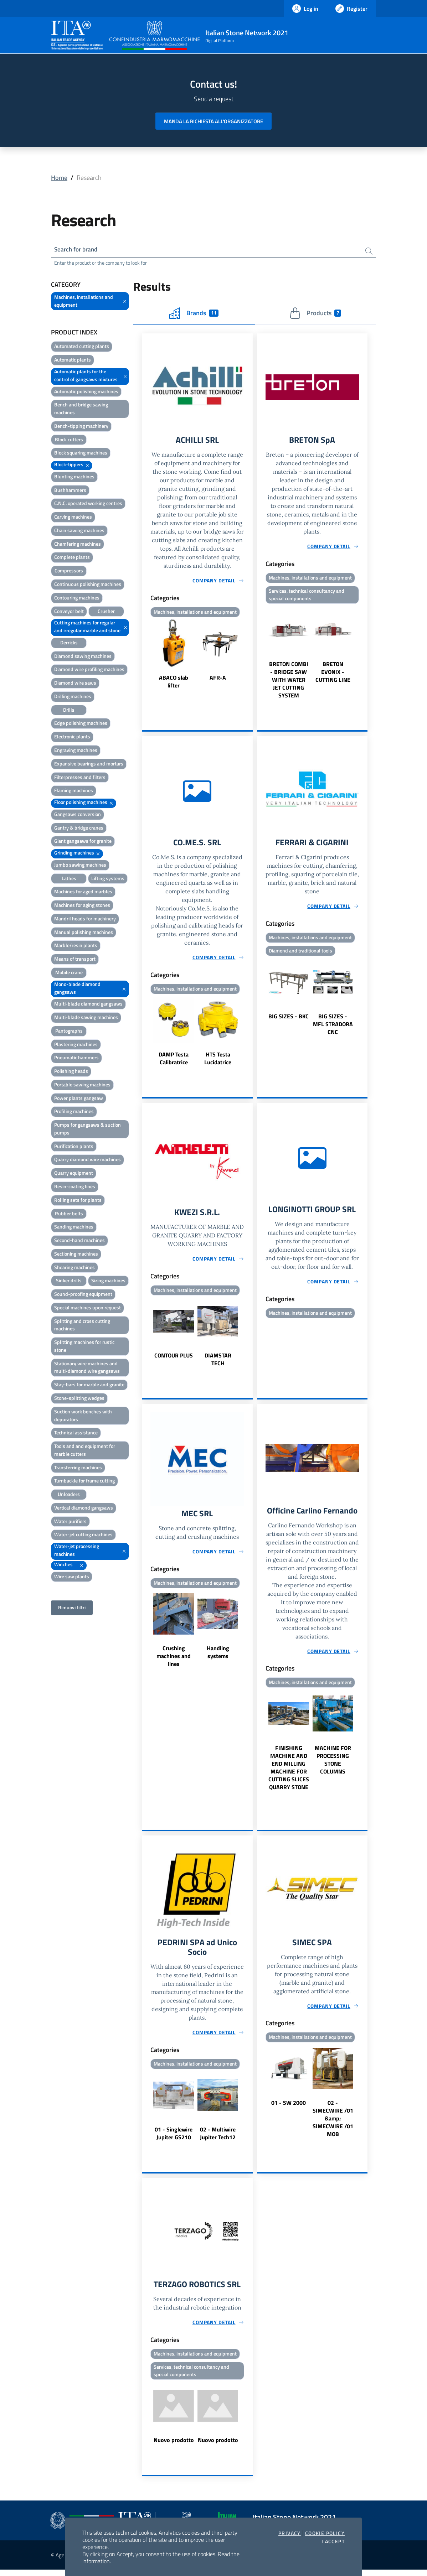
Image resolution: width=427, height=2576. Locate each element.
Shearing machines (74, 1268)
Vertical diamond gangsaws (83, 1508)
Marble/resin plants (75, 946)
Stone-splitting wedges (79, 1398)
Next (249, 656)
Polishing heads (71, 1072)
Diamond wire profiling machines (89, 670)
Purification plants (73, 1147)
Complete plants (72, 558)
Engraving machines (75, 750)
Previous (145, 656)
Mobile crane (69, 973)
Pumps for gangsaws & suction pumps (87, 1129)
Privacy (289, 2533)
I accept (333, 2541)
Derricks (69, 643)
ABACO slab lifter (173, 683)
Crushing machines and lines (173, 1660)
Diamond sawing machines (83, 656)
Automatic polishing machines (86, 392)
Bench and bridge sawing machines (81, 409)
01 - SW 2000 (288, 2107)
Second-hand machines (79, 1241)
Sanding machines (73, 1227)
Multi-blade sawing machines (86, 1018)
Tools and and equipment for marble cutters (84, 1451)
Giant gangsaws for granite (83, 842)
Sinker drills (69, 1281)
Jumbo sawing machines (80, 865)
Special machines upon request (87, 1308)
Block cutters (69, 440)
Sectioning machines (76, 1254)
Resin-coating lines (74, 1187)
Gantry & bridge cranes (78, 828)
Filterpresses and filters (80, 777)
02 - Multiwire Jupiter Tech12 (218, 2138)
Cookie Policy (325, 2533)
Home (59, 177)
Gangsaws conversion (77, 815)
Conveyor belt (69, 612)
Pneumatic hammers (76, 1058)
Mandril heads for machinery (85, 919)
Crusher (106, 612)
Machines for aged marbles (83, 892)
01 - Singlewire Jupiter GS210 (173, 2138)
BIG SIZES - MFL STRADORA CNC (333, 1027)
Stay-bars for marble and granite (89, 1385)
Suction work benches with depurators (83, 1416)
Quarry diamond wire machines (87, 1160)
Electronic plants (72, 737)
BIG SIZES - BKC (288, 1019)
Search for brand (77, 250)
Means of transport (75, 960)
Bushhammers (70, 490)
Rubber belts (69, 1214)
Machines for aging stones (82, 906)
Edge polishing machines (80, 724)
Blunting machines (74, 477)
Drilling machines (72, 697)
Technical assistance (76, 1433)
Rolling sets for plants (78, 1200)
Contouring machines (76, 598)
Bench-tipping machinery (81, 426)
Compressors (69, 571)
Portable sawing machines (82, 1085)
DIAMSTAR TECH (218, 1363)
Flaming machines (73, 791)
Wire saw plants (71, 1577)
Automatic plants (72, 360)
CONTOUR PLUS (173, 1359)
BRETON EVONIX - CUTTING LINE (332, 674)
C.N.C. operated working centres (88, 504)
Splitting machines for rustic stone (84, 1347)
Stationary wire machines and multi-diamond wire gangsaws (87, 1368)
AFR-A (218, 679)
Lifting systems (107, 879)
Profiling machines (74, 1112)
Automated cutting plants (81, 347)
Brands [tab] (193, 314)
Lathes (69, 879)
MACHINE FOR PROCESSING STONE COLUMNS (333, 1764)
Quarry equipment (73, 1174)
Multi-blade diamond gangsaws (88, 1004)
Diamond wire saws (75, 683)
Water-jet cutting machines (83, 1535)
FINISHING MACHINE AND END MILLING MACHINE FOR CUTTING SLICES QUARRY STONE (288, 1772)
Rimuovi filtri (72, 1608)
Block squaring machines (80, 453)
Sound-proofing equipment (83, 1295)
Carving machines (73, 517)
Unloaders (69, 1495)
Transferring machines (78, 1468)
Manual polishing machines (83, 932)
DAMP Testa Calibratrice (174, 1061)
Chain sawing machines (79, 531)
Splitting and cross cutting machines (82, 1325)
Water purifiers (70, 1522)
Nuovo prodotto (174, 2446)
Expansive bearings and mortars (88, 764)
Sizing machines (108, 1281)
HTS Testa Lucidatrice (217, 1061)
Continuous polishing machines (87, 584)
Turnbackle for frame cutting (84, 1481)
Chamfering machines (77, 544)
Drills (68, 710)
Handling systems (218, 1656)
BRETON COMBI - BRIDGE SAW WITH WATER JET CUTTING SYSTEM (288, 682)
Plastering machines (76, 1045)
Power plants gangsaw (78, 1098)
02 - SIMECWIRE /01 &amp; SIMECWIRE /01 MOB (333, 2123)
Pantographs (69, 1031)
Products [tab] (315, 314)
